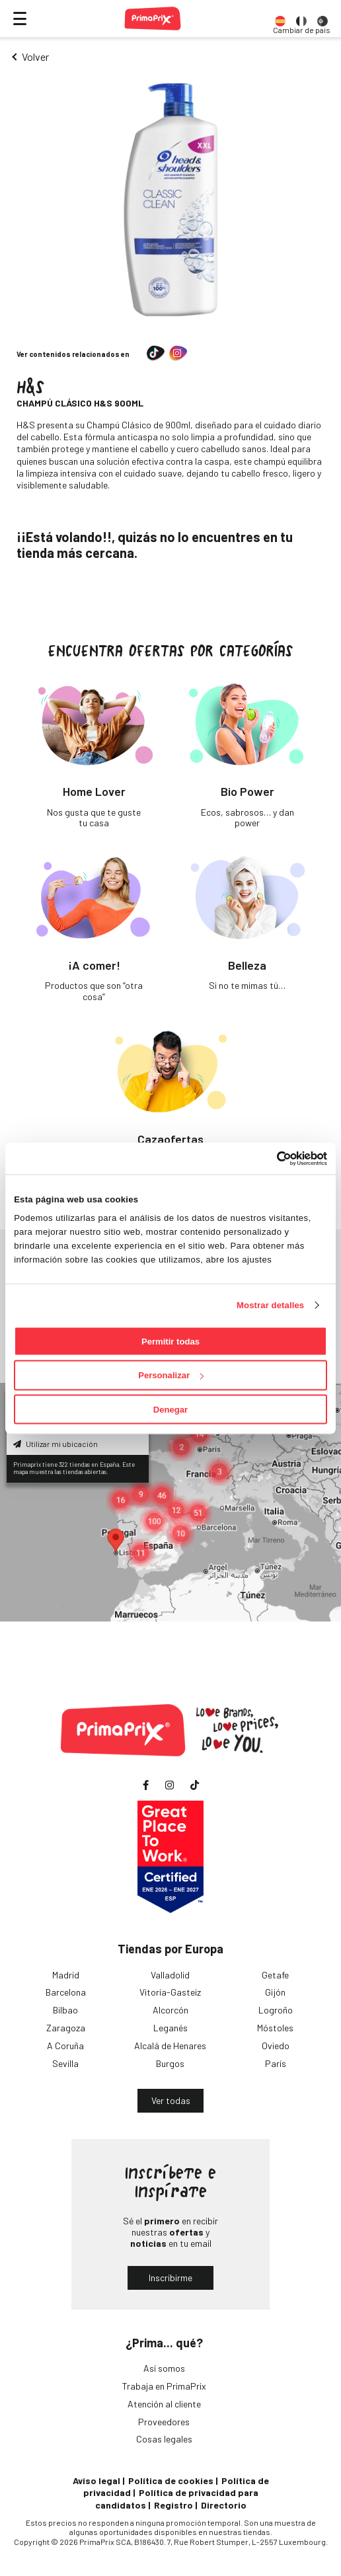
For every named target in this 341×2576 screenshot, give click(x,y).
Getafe (275, 1974)
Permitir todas (170, 1341)
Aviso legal (96, 2480)
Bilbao (65, 2009)
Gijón (275, 1992)
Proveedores (164, 2421)
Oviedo (275, 2045)
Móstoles (275, 2027)
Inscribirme (170, 2277)
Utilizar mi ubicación (55, 1443)
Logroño (275, 2009)
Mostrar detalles (270, 1304)
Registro (173, 2505)
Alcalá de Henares (170, 2045)
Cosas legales (164, 2438)
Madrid (65, 1974)
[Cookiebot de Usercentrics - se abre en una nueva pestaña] (269, 1158)
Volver (35, 56)
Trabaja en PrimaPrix (164, 2386)
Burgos (170, 2063)
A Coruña (65, 2045)
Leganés (170, 2027)
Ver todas (170, 2100)
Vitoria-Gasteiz (170, 1992)
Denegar (170, 1410)
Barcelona (66, 1992)
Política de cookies (170, 2480)
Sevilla (65, 2063)
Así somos (164, 2368)
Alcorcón (170, 2009)
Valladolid (170, 1974)
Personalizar (171, 1375)
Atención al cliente (164, 2403)
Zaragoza (65, 2027)
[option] (280, 18)
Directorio (223, 2505)
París (275, 2063)
